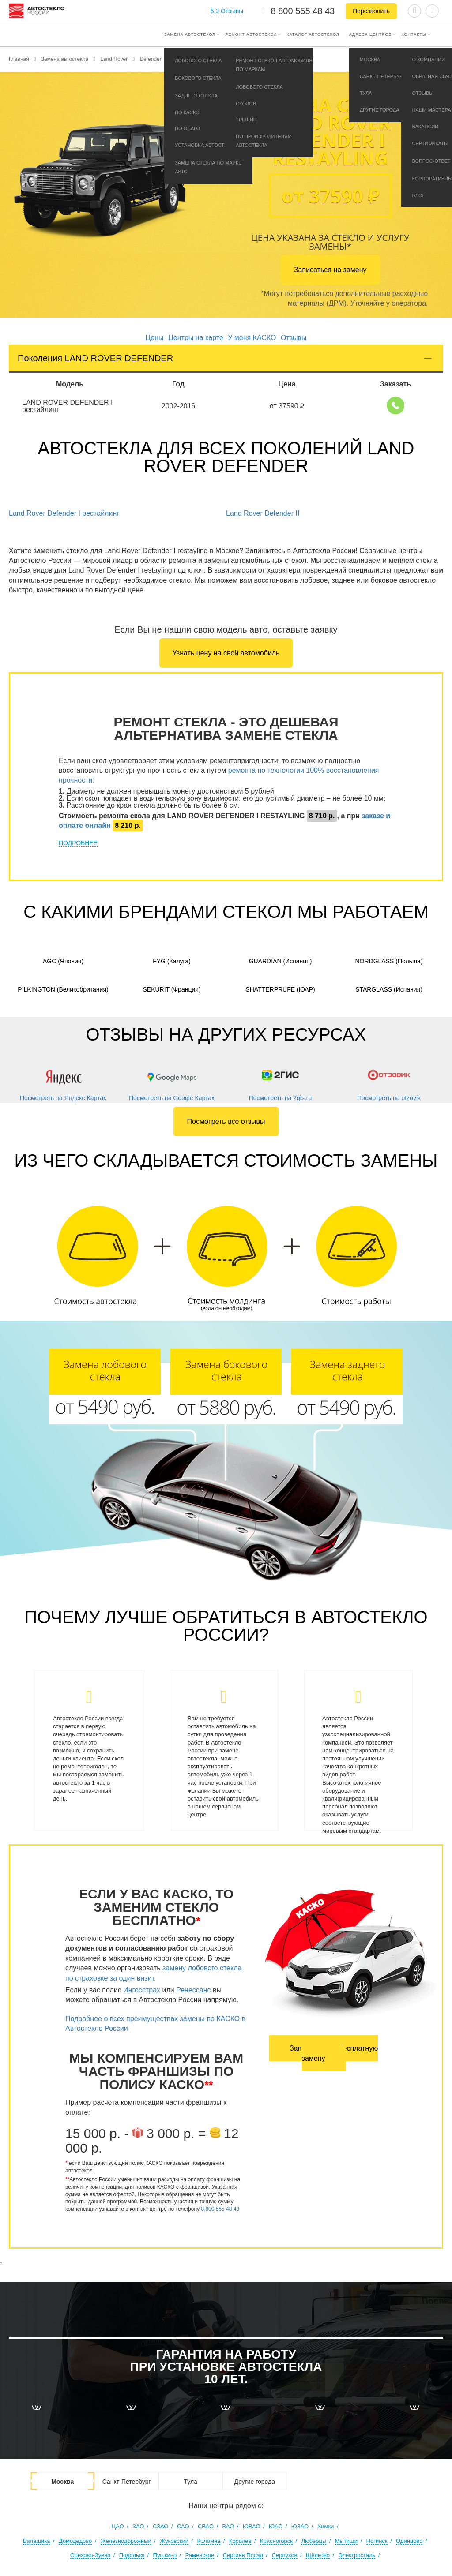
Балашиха (36, 2541)
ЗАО (138, 2526)
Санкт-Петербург (126, 2481)
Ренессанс (193, 1990)
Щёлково (318, 2555)
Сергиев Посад (243, 2555)
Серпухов (285, 2555)
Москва (62, 2481)
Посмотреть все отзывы (226, 1121)
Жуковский (174, 2541)
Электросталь (357, 2555)
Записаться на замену (330, 269)
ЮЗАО (300, 2526)
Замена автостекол (189, 34)
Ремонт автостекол (251, 34)
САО (183, 2526)
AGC (63, 961)
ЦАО (117, 2526)
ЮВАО (251, 2526)
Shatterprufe (280, 989)
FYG (172, 961)
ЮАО (275, 2526)
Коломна (208, 2541)
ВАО (228, 2526)
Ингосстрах (141, 1990)
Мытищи (346, 2541)
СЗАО (161, 2526)
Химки (325, 2526)
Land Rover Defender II (262, 513)
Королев (240, 2541)
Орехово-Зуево (90, 2555)
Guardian (280, 961)
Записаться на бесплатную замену (334, 2053)
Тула (190, 2481)
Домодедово (75, 2541)
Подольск (131, 2555)
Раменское (200, 2555)
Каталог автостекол (312, 34)
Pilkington (63, 989)
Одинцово (409, 2541)
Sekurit (171, 989)
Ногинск (377, 2541)
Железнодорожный (126, 2541)
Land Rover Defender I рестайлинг (64, 513)
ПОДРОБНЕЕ (78, 842)
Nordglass (388, 961)
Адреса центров (370, 34)
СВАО (206, 2526)
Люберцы (313, 2541)
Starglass (388, 989)
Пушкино (165, 2555)
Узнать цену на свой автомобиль (226, 653)
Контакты (413, 34)
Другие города (254, 2481)
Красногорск (276, 2541)
